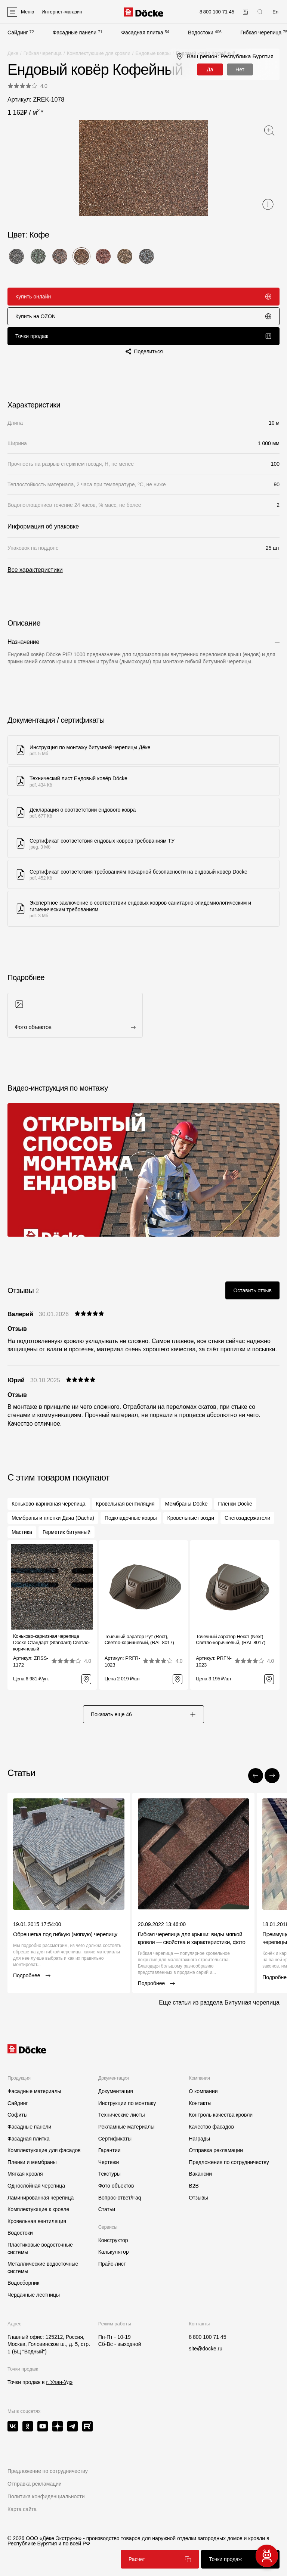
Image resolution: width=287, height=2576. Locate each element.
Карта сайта (22, 2509)
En (275, 12)
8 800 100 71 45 (207, 2337)
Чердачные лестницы (33, 2295)
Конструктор (113, 2240)
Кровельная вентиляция (36, 2221)
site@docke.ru (205, 2349)
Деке (12, 53)
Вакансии (200, 2174)
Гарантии (109, 2150)
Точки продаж (143, 336)
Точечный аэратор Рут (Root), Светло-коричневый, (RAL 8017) (139, 1640)
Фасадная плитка (142, 32)
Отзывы (198, 2198)
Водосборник (23, 2283)
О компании (203, 2091)
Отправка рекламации (216, 2150)
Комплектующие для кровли (98, 53)
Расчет (160, 2559)
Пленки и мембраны (32, 2162)
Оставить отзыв (252, 1290)
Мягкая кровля (25, 2174)
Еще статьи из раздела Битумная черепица (219, 2002)
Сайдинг (17, 32)
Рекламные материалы (126, 2127)
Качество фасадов (211, 2127)
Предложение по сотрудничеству (47, 2471)
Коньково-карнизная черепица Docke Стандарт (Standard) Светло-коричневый (51, 1642)
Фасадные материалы (34, 2091)
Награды (199, 2139)
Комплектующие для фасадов (44, 2150)
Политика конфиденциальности (46, 2496)
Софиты (17, 2115)
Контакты (200, 2103)
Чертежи (108, 2162)
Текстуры (109, 2174)
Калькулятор (113, 2252)
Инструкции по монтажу (127, 2103)
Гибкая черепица (260, 32)
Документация (115, 2091)
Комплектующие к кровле (38, 2209)
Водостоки (200, 32)
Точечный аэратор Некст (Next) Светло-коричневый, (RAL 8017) (230, 1640)
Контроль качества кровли (221, 2115)
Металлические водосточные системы (42, 2267)
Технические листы (121, 2115)
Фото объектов (116, 2186)
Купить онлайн (143, 296)
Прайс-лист (112, 2264)
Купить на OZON (143, 316)
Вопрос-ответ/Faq (119, 2198)
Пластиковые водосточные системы (40, 2248)
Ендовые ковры (152, 53)
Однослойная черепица (36, 2186)
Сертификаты (115, 2139)
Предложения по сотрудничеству (229, 2162)
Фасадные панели (74, 32)
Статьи (106, 2209)
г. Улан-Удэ (59, 2382)
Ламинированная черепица (40, 2198)
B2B (193, 2186)
